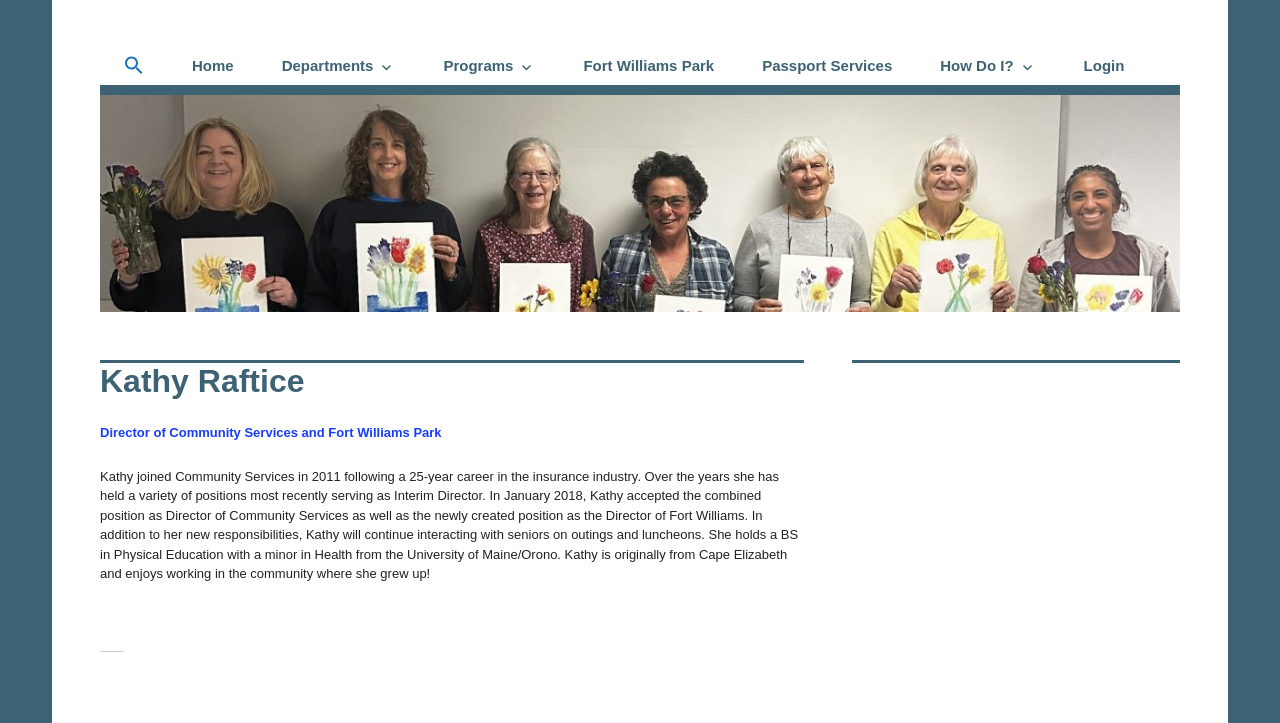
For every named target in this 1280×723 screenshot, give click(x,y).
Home (213, 65)
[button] (134, 66)
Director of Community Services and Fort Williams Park (271, 432)
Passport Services (827, 65)
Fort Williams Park (648, 65)
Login (1104, 65)
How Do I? (976, 65)
